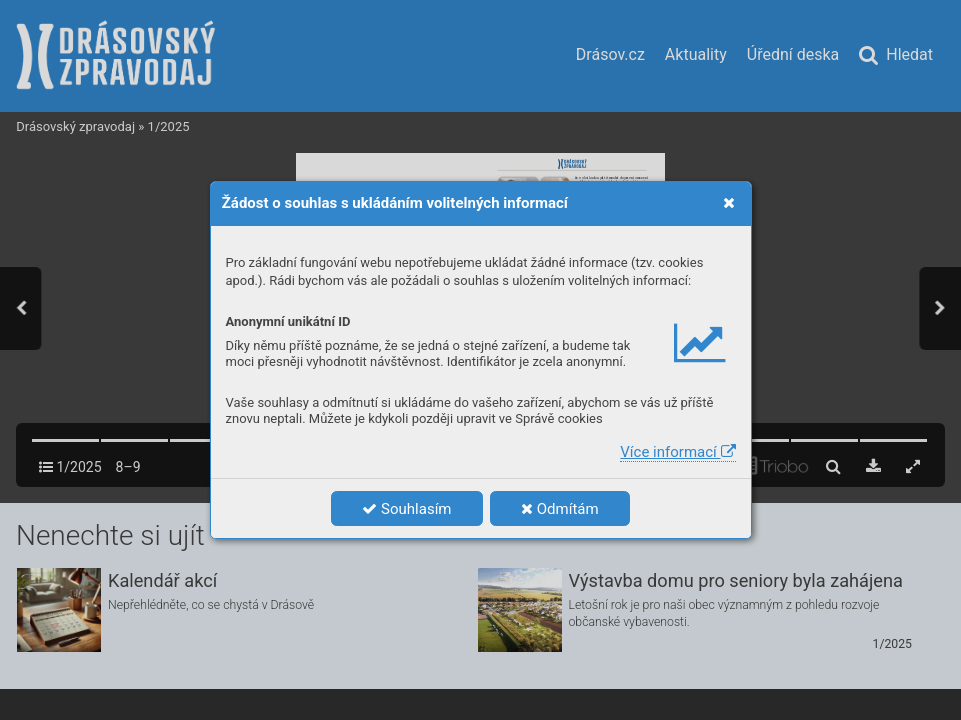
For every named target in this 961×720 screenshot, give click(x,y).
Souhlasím (406, 509)
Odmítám (560, 509)
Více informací (677, 452)
